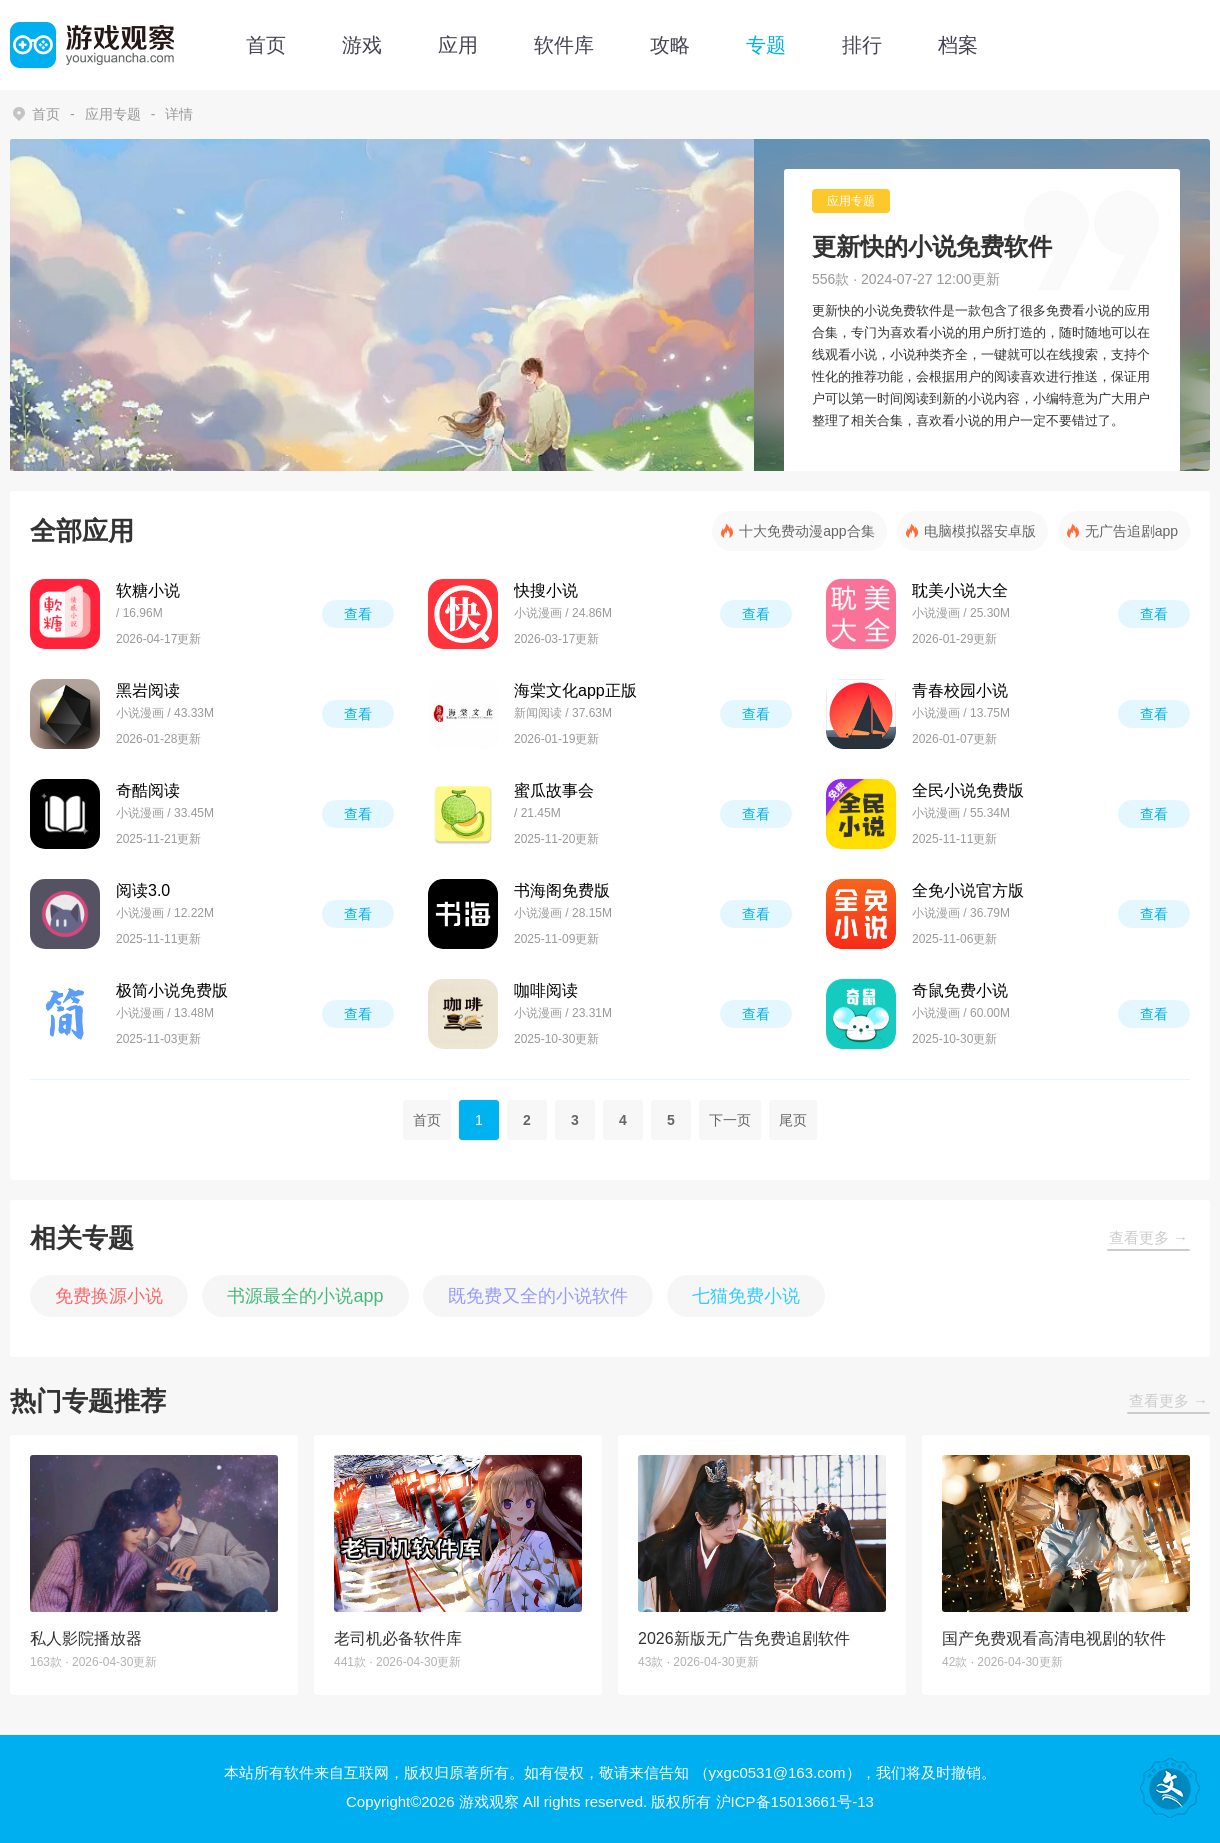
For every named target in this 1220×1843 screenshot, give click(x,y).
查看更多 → (1148, 1237)
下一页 (730, 1120)
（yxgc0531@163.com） (777, 1772)
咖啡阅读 (546, 990)
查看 (358, 614)
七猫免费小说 (746, 1296)
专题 (766, 45)
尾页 (793, 1120)
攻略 (670, 45)
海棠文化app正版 (575, 690)
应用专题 (113, 114)
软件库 (564, 45)
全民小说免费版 (968, 790)
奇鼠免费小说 (960, 990)
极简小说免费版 (172, 990)
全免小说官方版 (968, 890)
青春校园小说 (960, 690)
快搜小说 (546, 590)
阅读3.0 (143, 890)
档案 (958, 45)
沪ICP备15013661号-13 (795, 1801)
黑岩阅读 (148, 690)
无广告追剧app (1131, 531)
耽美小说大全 (960, 590)
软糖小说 (148, 590)
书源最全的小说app (305, 1296)
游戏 (362, 45)
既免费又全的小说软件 (538, 1296)
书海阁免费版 (562, 890)
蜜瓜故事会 (554, 790)
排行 (862, 45)
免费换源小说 (109, 1296)
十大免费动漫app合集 (806, 531)
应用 (458, 45)
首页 (266, 45)
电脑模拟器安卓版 (980, 531)
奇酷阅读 (148, 790)
